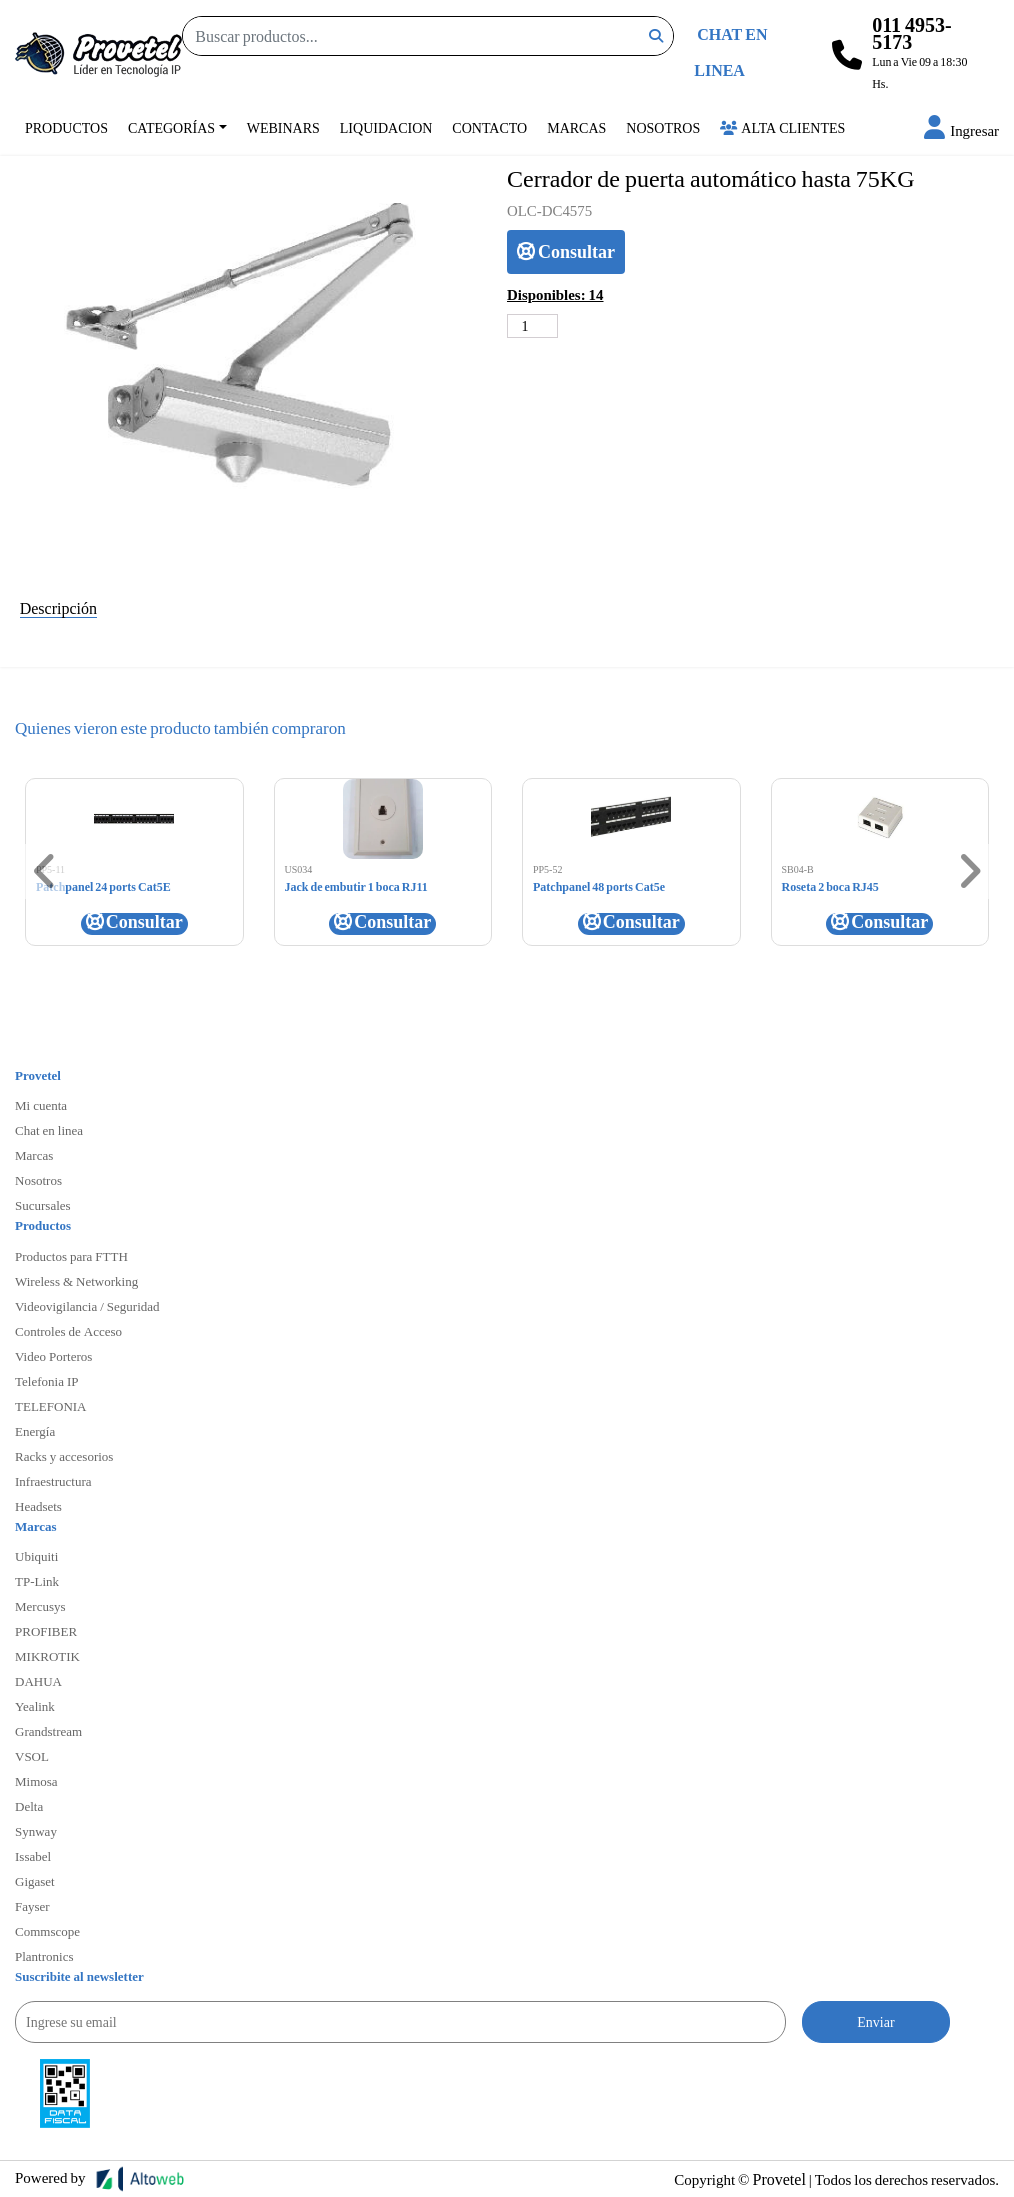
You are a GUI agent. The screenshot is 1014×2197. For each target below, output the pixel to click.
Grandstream (48, 1731)
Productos (66, 127)
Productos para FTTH (71, 1256)
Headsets (38, 1506)
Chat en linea (49, 1130)
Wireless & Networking (76, 1281)
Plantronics (44, 1956)
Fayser (32, 1906)
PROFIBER (46, 1631)
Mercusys (40, 1606)
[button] (961, 130)
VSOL (32, 1756)
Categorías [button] (171, 127)
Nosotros (663, 127)
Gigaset (35, 1881)
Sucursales (43, 1205)
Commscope (47, 1931)
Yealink (35, 1706)
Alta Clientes (782, 127)
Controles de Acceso (68, 1331)
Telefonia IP (46, 1381)
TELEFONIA (51, 1406)
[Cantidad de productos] (532, 326)
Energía (35, 1431)
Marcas (576, 127)
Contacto (489, 127)
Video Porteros (53, 1356)
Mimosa (36, 1781)
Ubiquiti (36, 1556)
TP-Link (37, 1581)
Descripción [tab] (58, 607)
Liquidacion (386, 127)
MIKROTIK (47, 1656)
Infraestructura (53, 1481)
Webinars (283, 127)
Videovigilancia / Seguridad (87, 1306)
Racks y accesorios (64, 1456)
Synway (36, 1831)
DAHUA (38, 1681)
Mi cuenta (41, 1105)
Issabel (33, 1856)
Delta (29, 1806)
